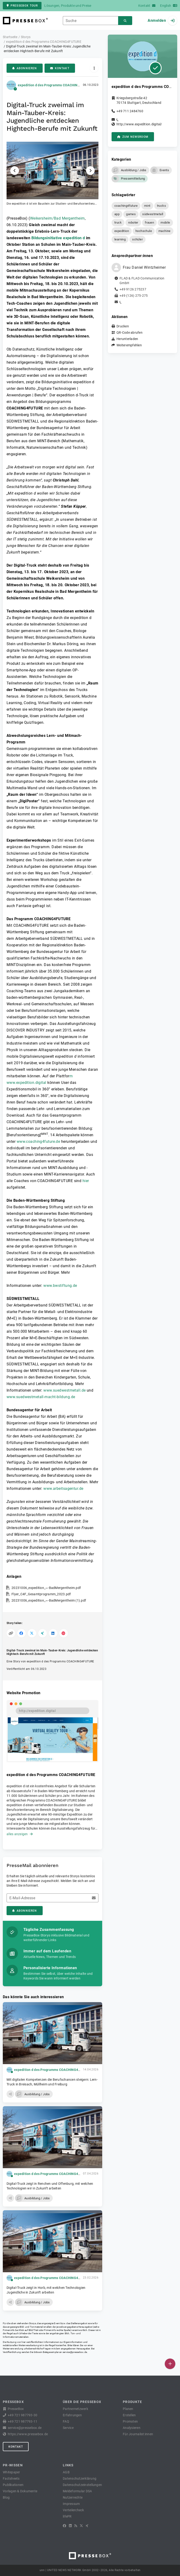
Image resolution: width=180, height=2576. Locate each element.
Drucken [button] (122, 326)
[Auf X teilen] (32, 1633)
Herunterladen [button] (127, 339)
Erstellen (129, 2415)
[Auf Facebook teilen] (21, 1633)
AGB (66, 2472)
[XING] (87, 2525)
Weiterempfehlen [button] (129, 345)
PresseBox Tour (22, 5)
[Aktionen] (94, 68)
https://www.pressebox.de (28, 2434)
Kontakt (59, 68)
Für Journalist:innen (138, 2434)
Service (68, 2428)
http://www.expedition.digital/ (139, 124)
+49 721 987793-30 (22, 2415)
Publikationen (13, 2485)
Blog (6, 2497)
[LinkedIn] (70, 2525)
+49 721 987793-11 (22, 2421)
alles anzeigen (20, 1834)
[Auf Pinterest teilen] (63, 1633)
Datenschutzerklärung (79, 2478)
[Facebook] (64, 2525)
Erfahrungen (72, 2415)
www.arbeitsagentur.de (63, 1488)
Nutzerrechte (72, 2497)
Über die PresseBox (82, 2402)
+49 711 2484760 (129, 111)
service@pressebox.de (75, 2352)
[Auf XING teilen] (42, 1633)
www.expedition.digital (26, 1082)
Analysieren (131, 2428)
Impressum (71, 2504)
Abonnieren (24, 68)
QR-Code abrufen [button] (129, 332)
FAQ (66, 2421)
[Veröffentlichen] (170, 2364)
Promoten (130, 2421)
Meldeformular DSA (77, 2491)
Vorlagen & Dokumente (20, 2491)
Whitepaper (11, 2472)
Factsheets (11, 2478)
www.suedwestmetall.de (64, 1390)
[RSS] (75, 2525)
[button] (52, 174)
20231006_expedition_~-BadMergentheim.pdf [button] (46, 1588)
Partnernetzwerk (75, 2409)
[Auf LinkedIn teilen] (53, 1633)
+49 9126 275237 (133, 289)
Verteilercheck (73, 2510)
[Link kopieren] (11, 1633)
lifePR (67, 2516)
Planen (128, 2409)
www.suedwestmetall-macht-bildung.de (41, 1397)
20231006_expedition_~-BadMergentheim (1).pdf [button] (48, 1600)
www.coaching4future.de (38, 1141)
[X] (81, 2525)
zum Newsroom (132, 136)
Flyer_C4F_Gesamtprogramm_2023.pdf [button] (41, 1594)
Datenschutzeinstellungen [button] (82, 2485)
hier (85, 1181)
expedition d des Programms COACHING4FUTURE (56, 85)
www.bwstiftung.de (60, 1285)
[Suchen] (125, 20)
